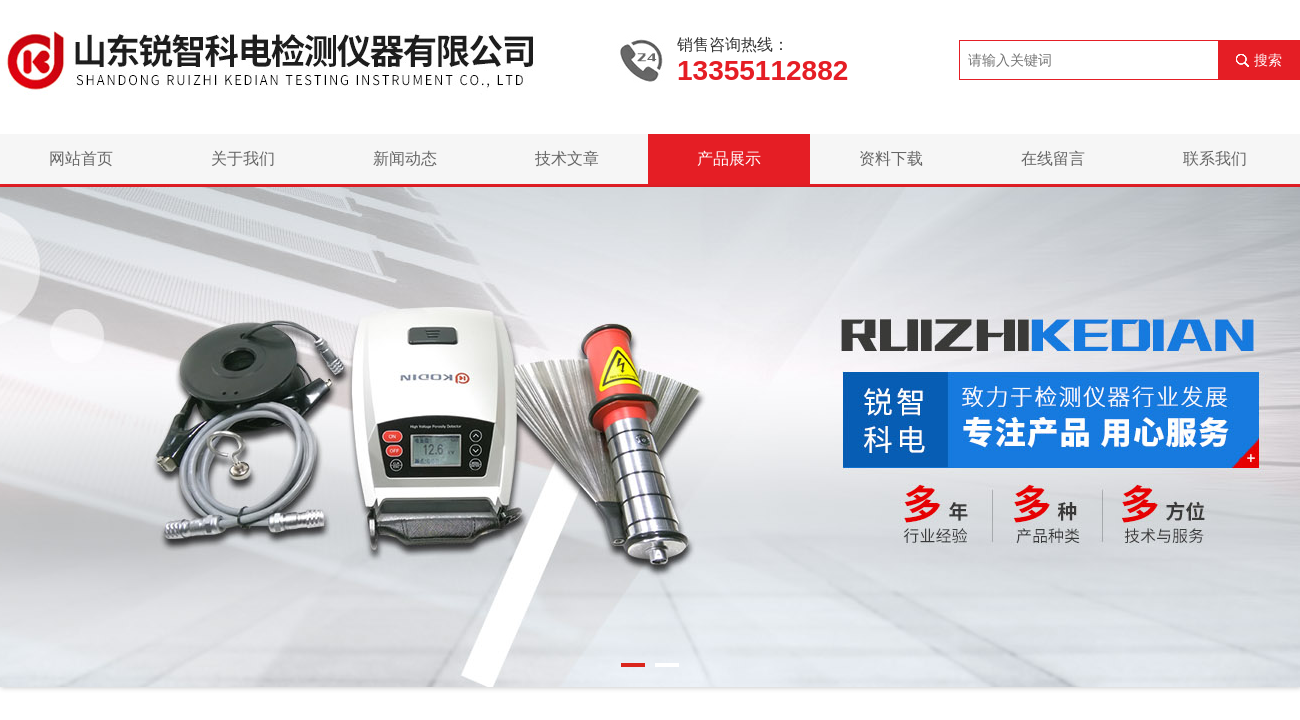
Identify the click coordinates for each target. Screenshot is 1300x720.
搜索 (1268, 60)
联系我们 (1215, 158)
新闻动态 (405, 158)
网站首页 (81, 158)
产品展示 (729, 158)
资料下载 (891, 158)
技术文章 (567, 158)
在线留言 (1053, 158)
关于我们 (243, 158)
